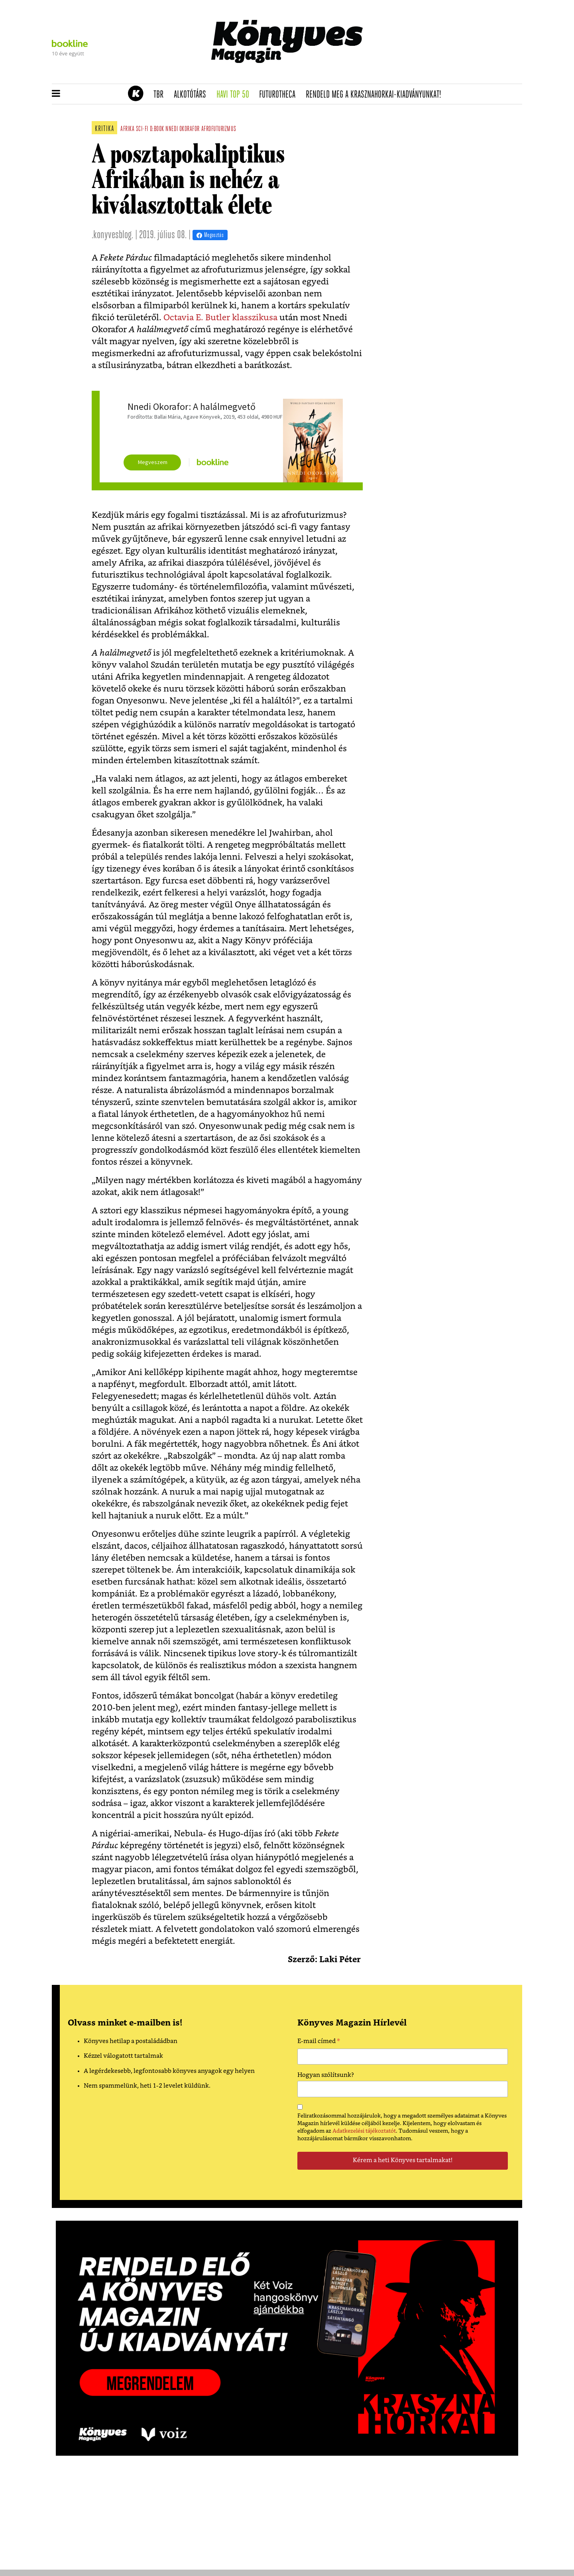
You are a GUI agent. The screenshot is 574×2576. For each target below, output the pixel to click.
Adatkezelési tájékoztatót (364, 2131)
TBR (161, 94)
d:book (157, 129)
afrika (127, 129)
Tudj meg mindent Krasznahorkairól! (423, 74)
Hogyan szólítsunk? (325, 2075)
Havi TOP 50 (235, 94)
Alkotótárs (192, 94)
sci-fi (142, 129)
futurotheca (280, 94)
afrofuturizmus (218, 129)
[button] (56, 94)
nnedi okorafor (182, 129)
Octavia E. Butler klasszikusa (221, 317)
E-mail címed (318, 2042)
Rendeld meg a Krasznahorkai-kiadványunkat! (376, 94)
